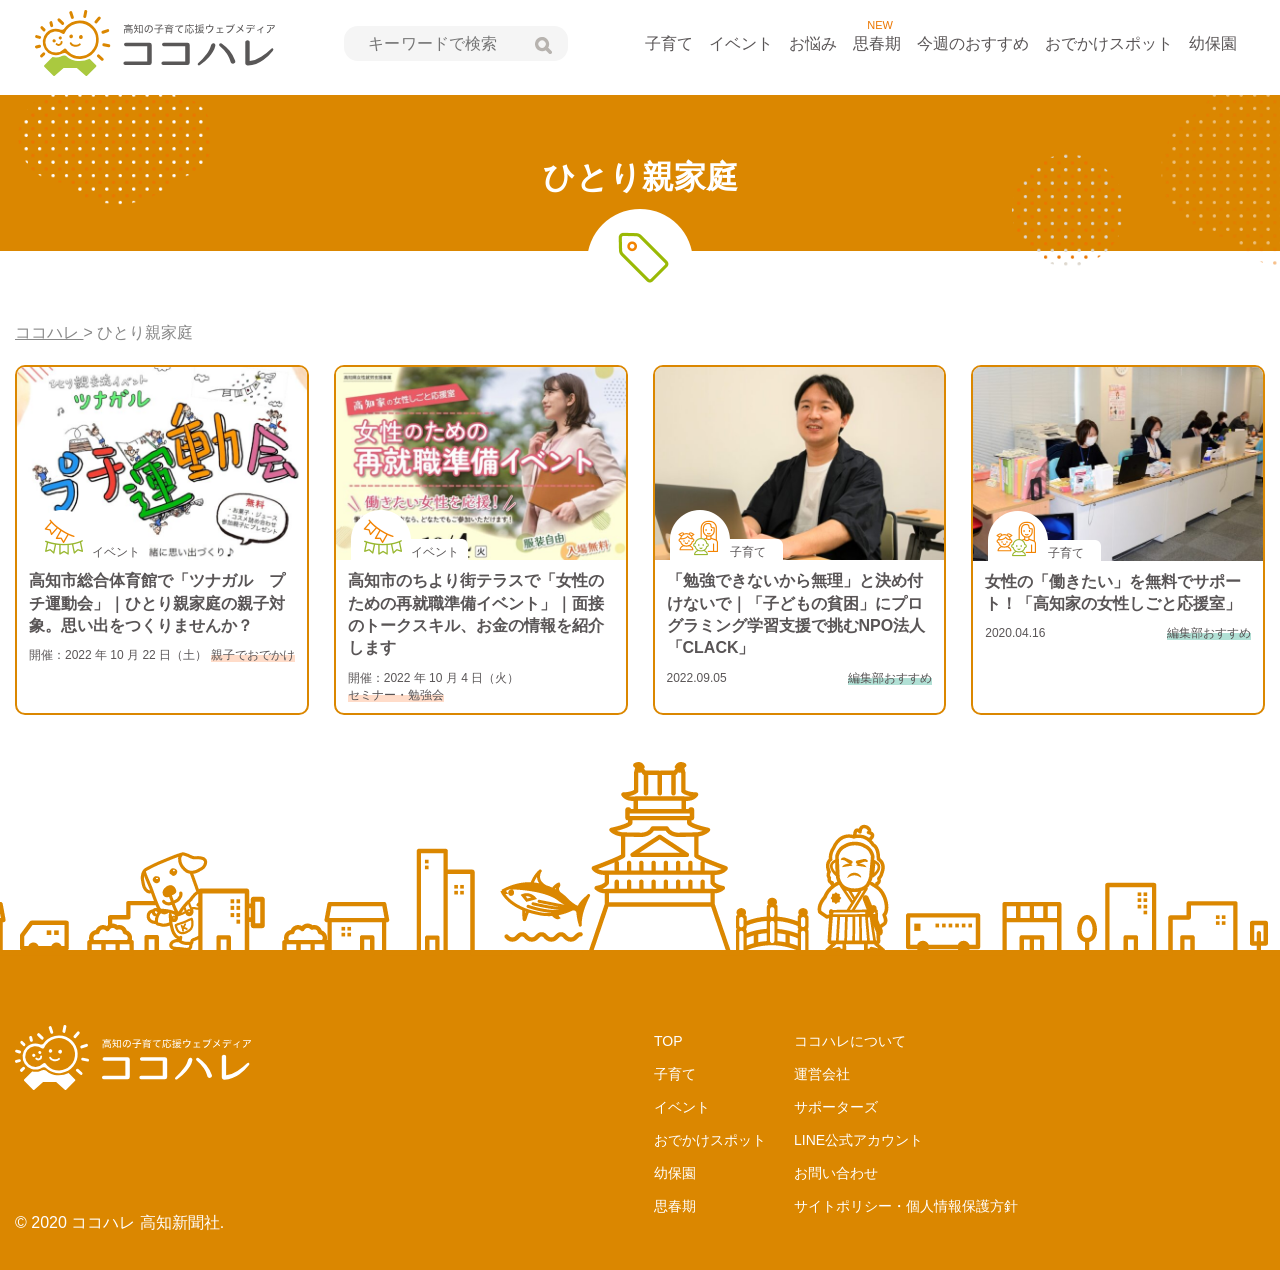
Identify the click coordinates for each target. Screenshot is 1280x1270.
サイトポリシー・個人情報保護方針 (906, 1206)
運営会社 (822, 1074)
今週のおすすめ (973, 43)
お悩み (813, 43)
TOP (668, 1041)
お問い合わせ (836, 1173)
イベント (741, 43)
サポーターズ (836, 1107)
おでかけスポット (1109, 43)
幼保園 (1213, 43)
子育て (669, 43)
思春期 (877, 43)
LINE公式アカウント (858, 1140)
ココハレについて (850, 1041)
